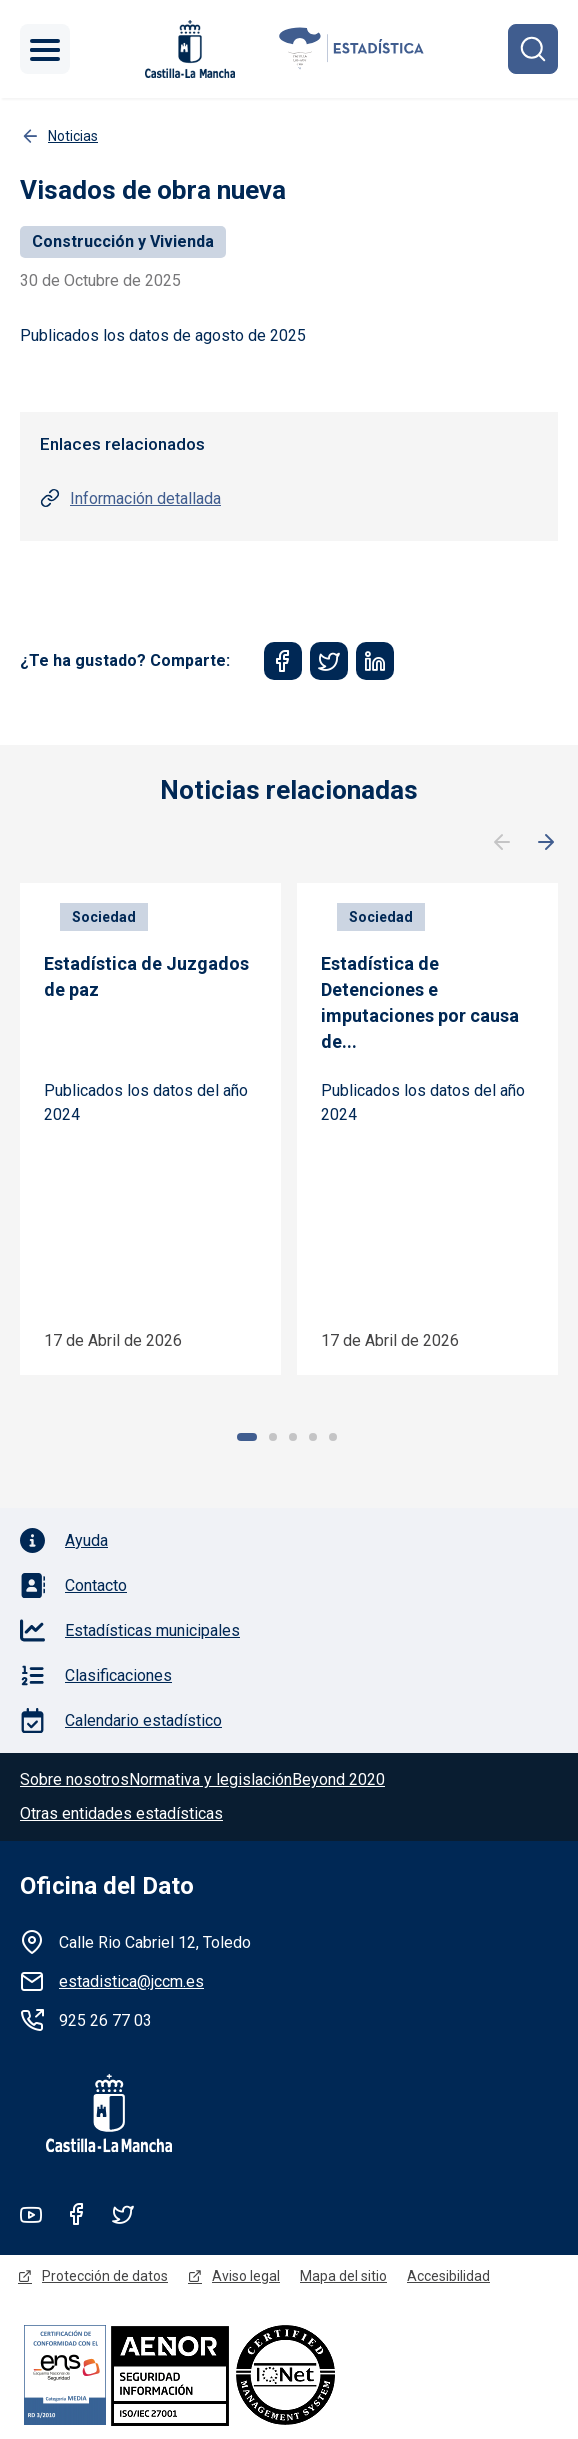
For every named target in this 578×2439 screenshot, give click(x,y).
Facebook (77, 2214)
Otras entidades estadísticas (121, 1813)
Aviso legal (246, 2276)
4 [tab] (313, 1437)
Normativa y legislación (210, 1779)
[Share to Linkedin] (375, 661)
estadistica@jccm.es (131, 1981)
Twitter (123, 2214)
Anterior (502, 843)
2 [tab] (273, 1437)
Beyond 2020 (338, 1779)
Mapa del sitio (343, 2276)
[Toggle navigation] (45, 49)
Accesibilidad (448, 2276)
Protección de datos (105, 2276)
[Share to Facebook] (283, 661)
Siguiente (546, 843)
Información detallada (145, 498)
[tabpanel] (150, 1129)
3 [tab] (293, 1437)
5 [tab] (333, 1437)
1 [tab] (247, 1437)
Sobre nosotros (74, 1779)
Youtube (31, 2214)
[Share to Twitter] (329, 661)
